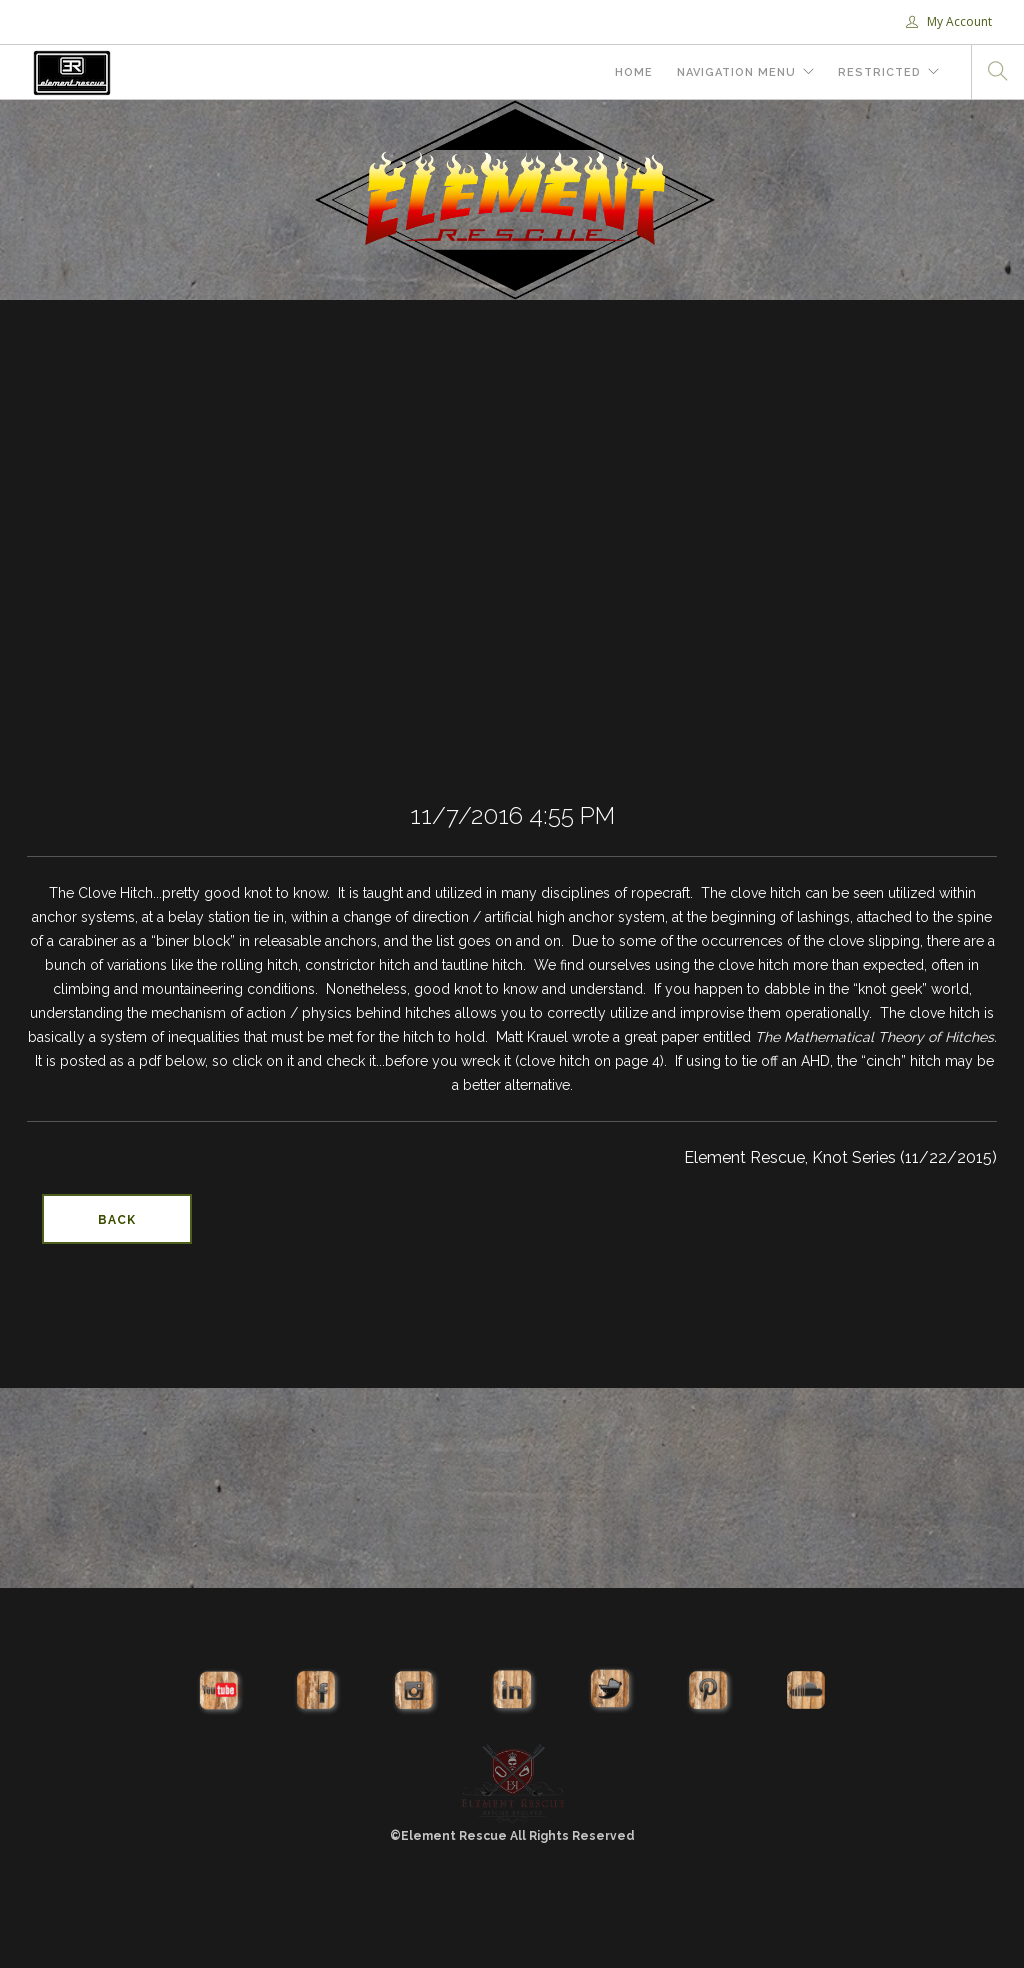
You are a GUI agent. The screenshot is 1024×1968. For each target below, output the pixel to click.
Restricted (879, 72)
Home (634, 72)
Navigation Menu (736, 72)
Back (117, 1220)
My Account (949, 21)
